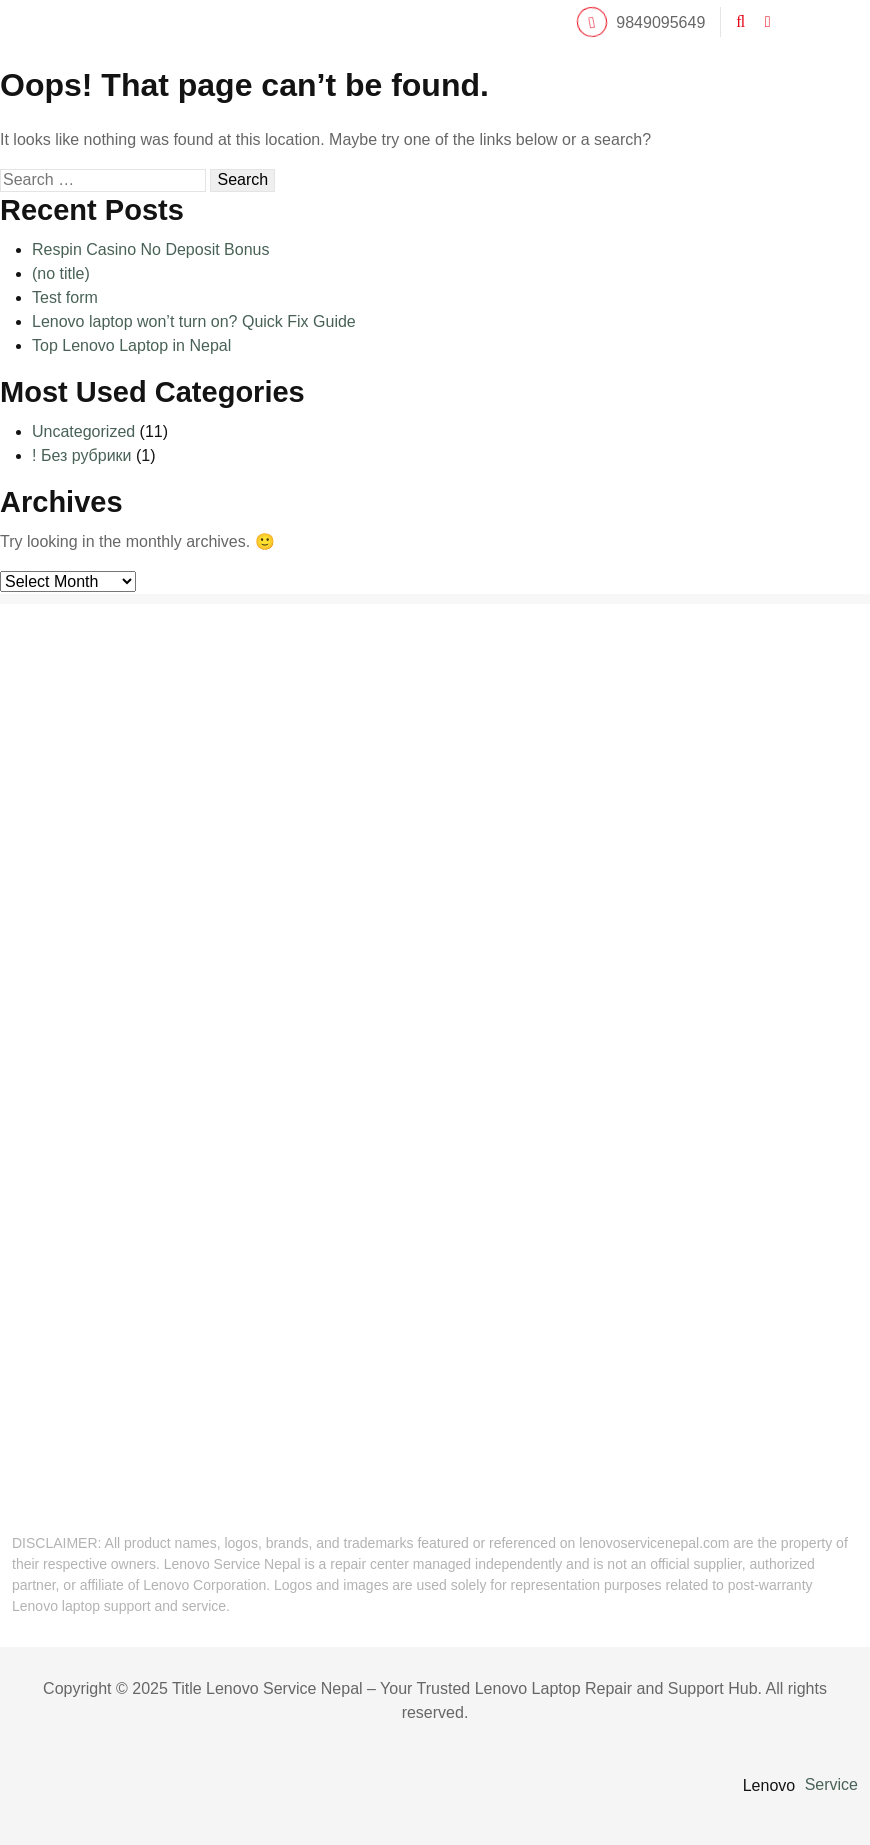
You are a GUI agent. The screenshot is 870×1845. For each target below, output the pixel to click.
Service (831, 1784)
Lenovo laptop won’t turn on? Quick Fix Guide (194, 321)
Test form (65, 297)
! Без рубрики (82, 455)
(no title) (61, 273)
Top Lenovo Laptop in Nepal (131, 345)
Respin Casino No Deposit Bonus (150, 249)
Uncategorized (83, 431)
